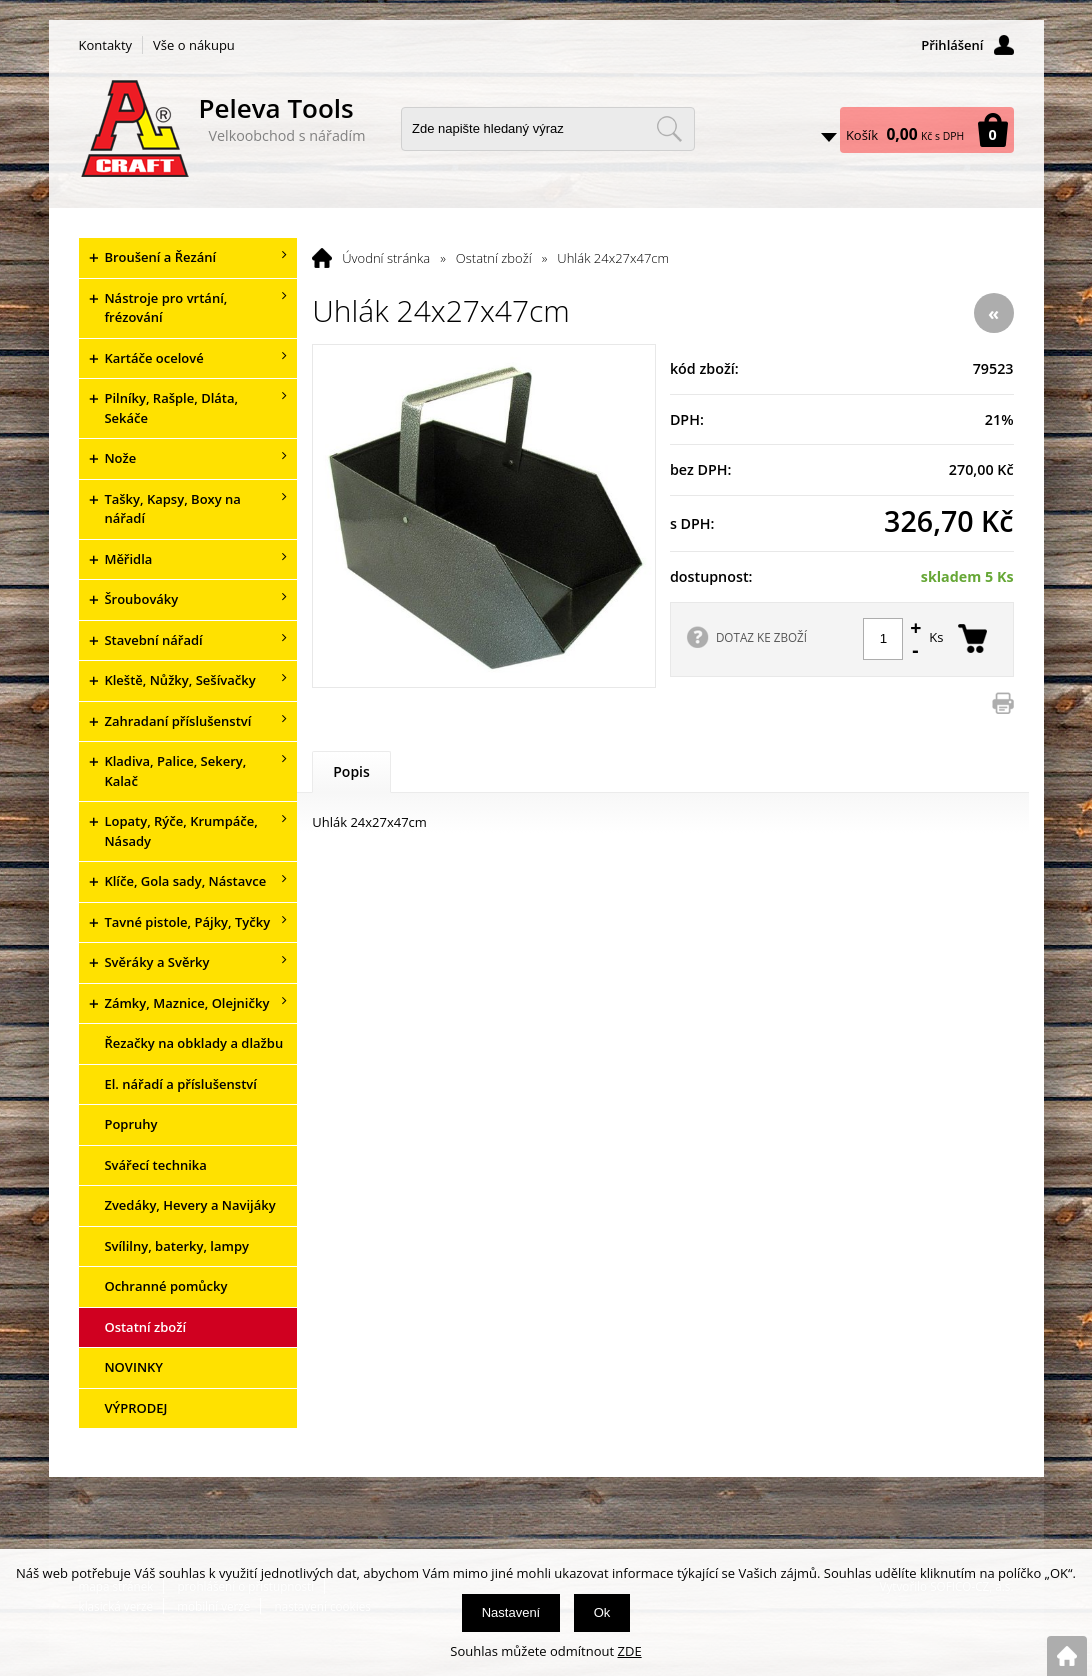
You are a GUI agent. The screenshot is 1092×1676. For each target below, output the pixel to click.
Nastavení (511, 1612)
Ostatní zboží (494, 258)
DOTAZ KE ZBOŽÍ (761, 637)
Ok (602, 1612)
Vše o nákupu (194, 45)
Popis (351, 771)
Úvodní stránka (386, 258)
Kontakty (106, 45)
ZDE (630, 1651)
